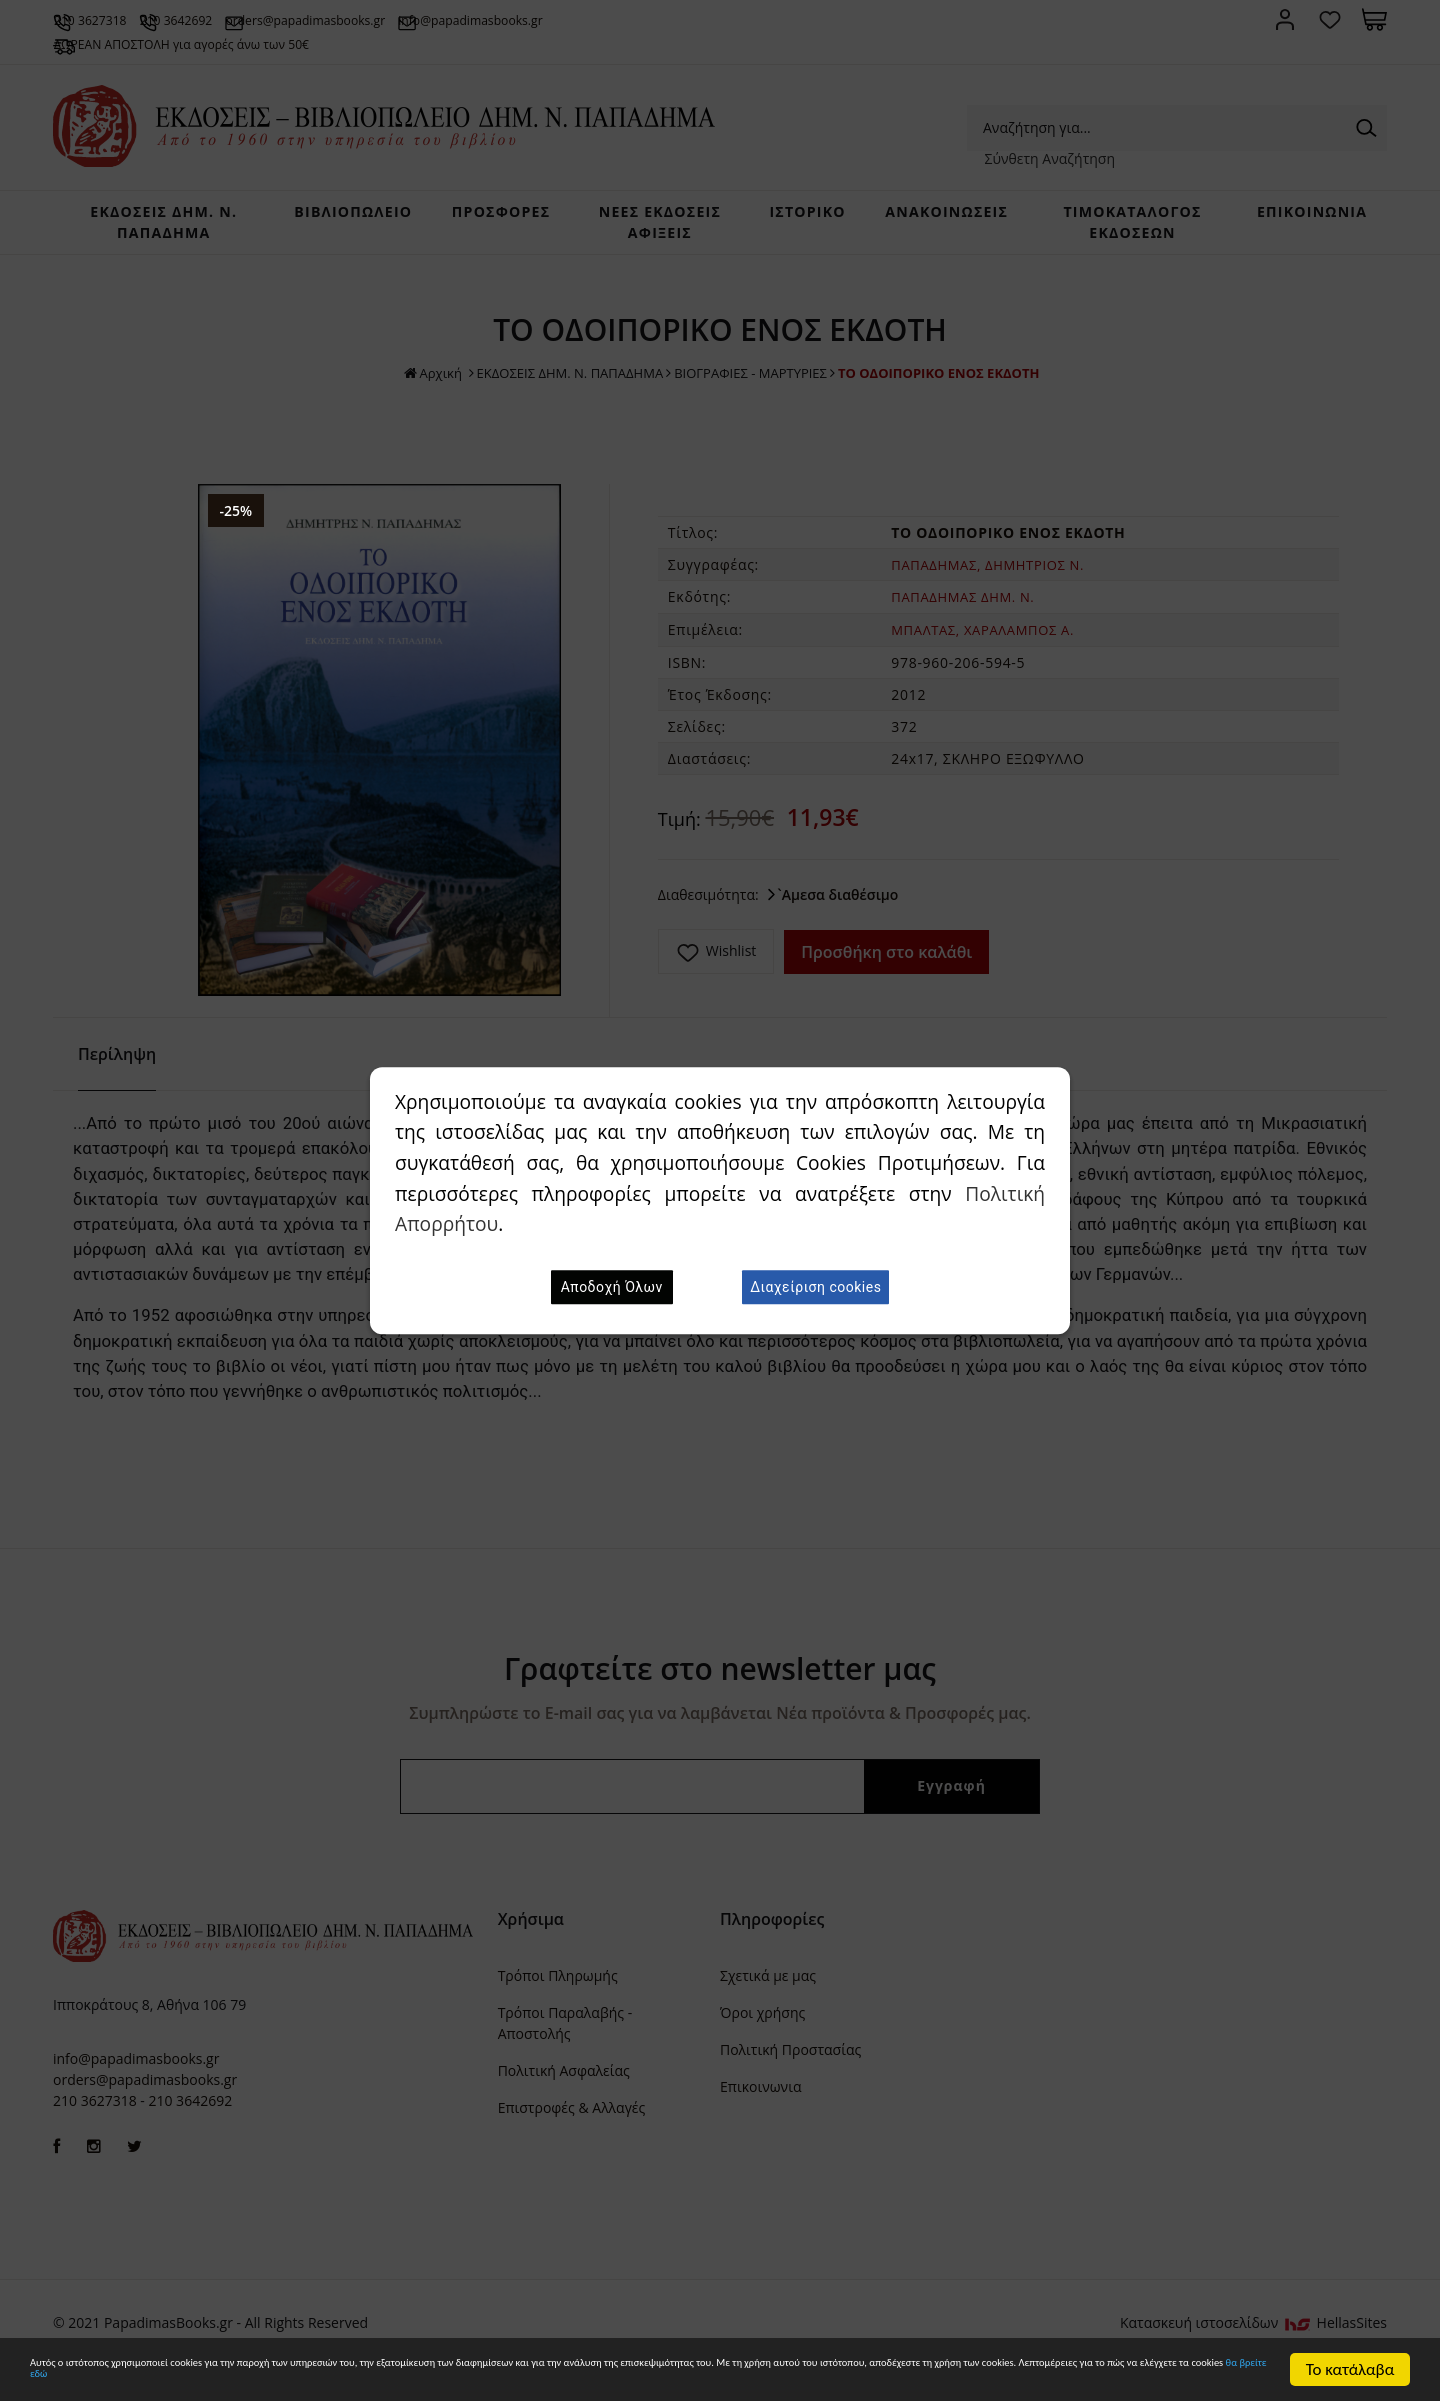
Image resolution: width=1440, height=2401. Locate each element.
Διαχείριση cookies (815, 1287)
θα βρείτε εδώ (815, 2378)
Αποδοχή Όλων (612, 1287)
